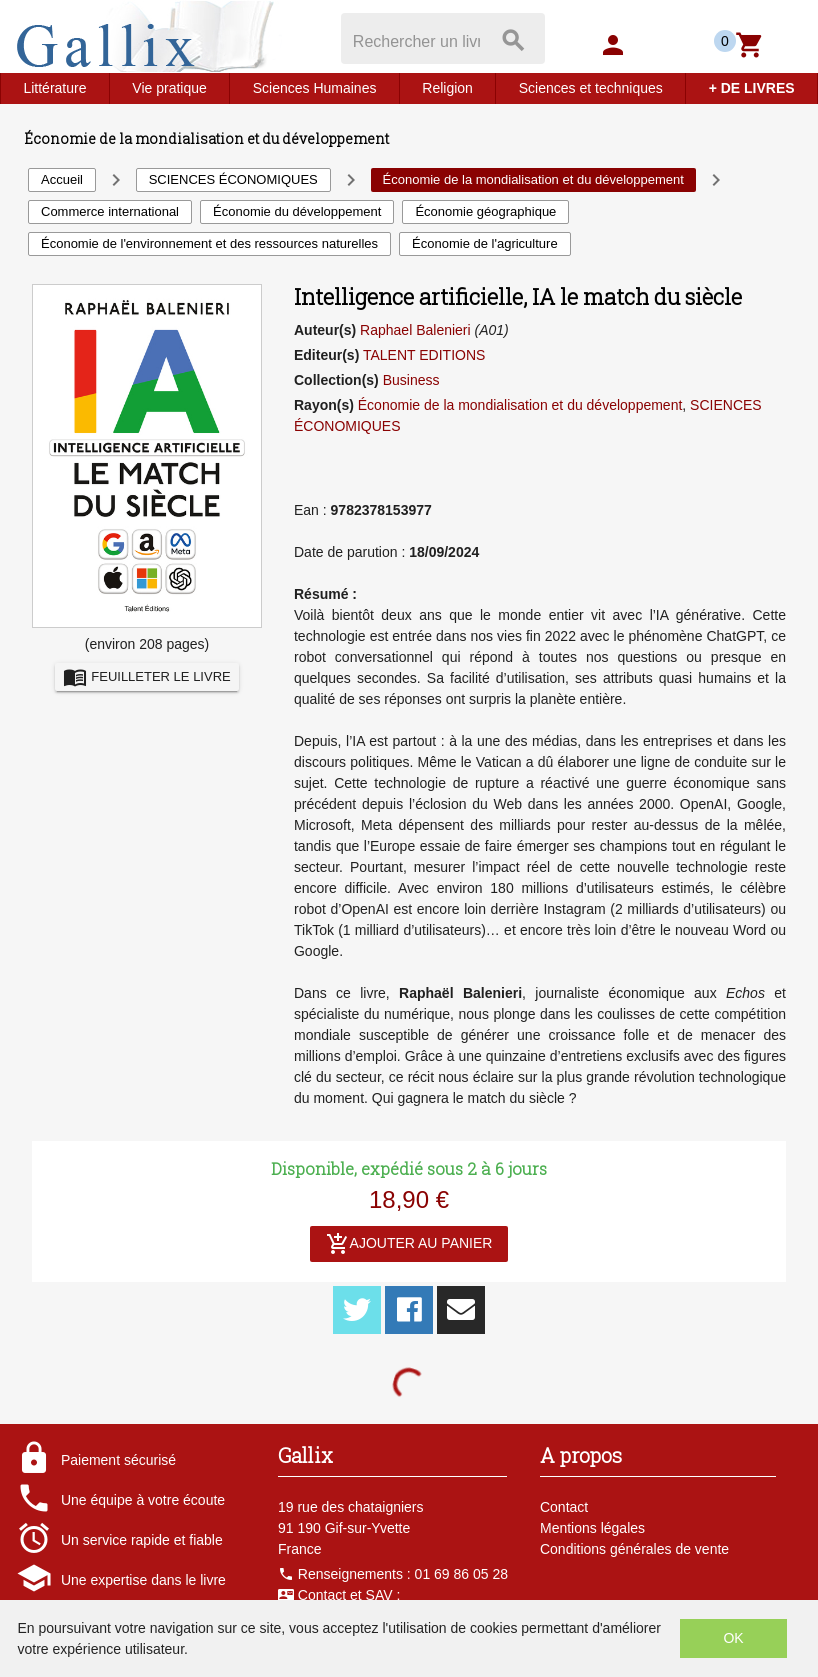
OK (733, 1638)
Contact (564, 1507)
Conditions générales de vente (634, 1549)
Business (411, 380)
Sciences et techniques (591, 88)
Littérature (54, 88)
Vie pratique (169, 88)
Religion (447, 88)
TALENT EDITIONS (424, 355)
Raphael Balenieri (415, 330)
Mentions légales (592, 1528)
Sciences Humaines (315, 88)
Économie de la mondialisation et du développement (520, 405)
